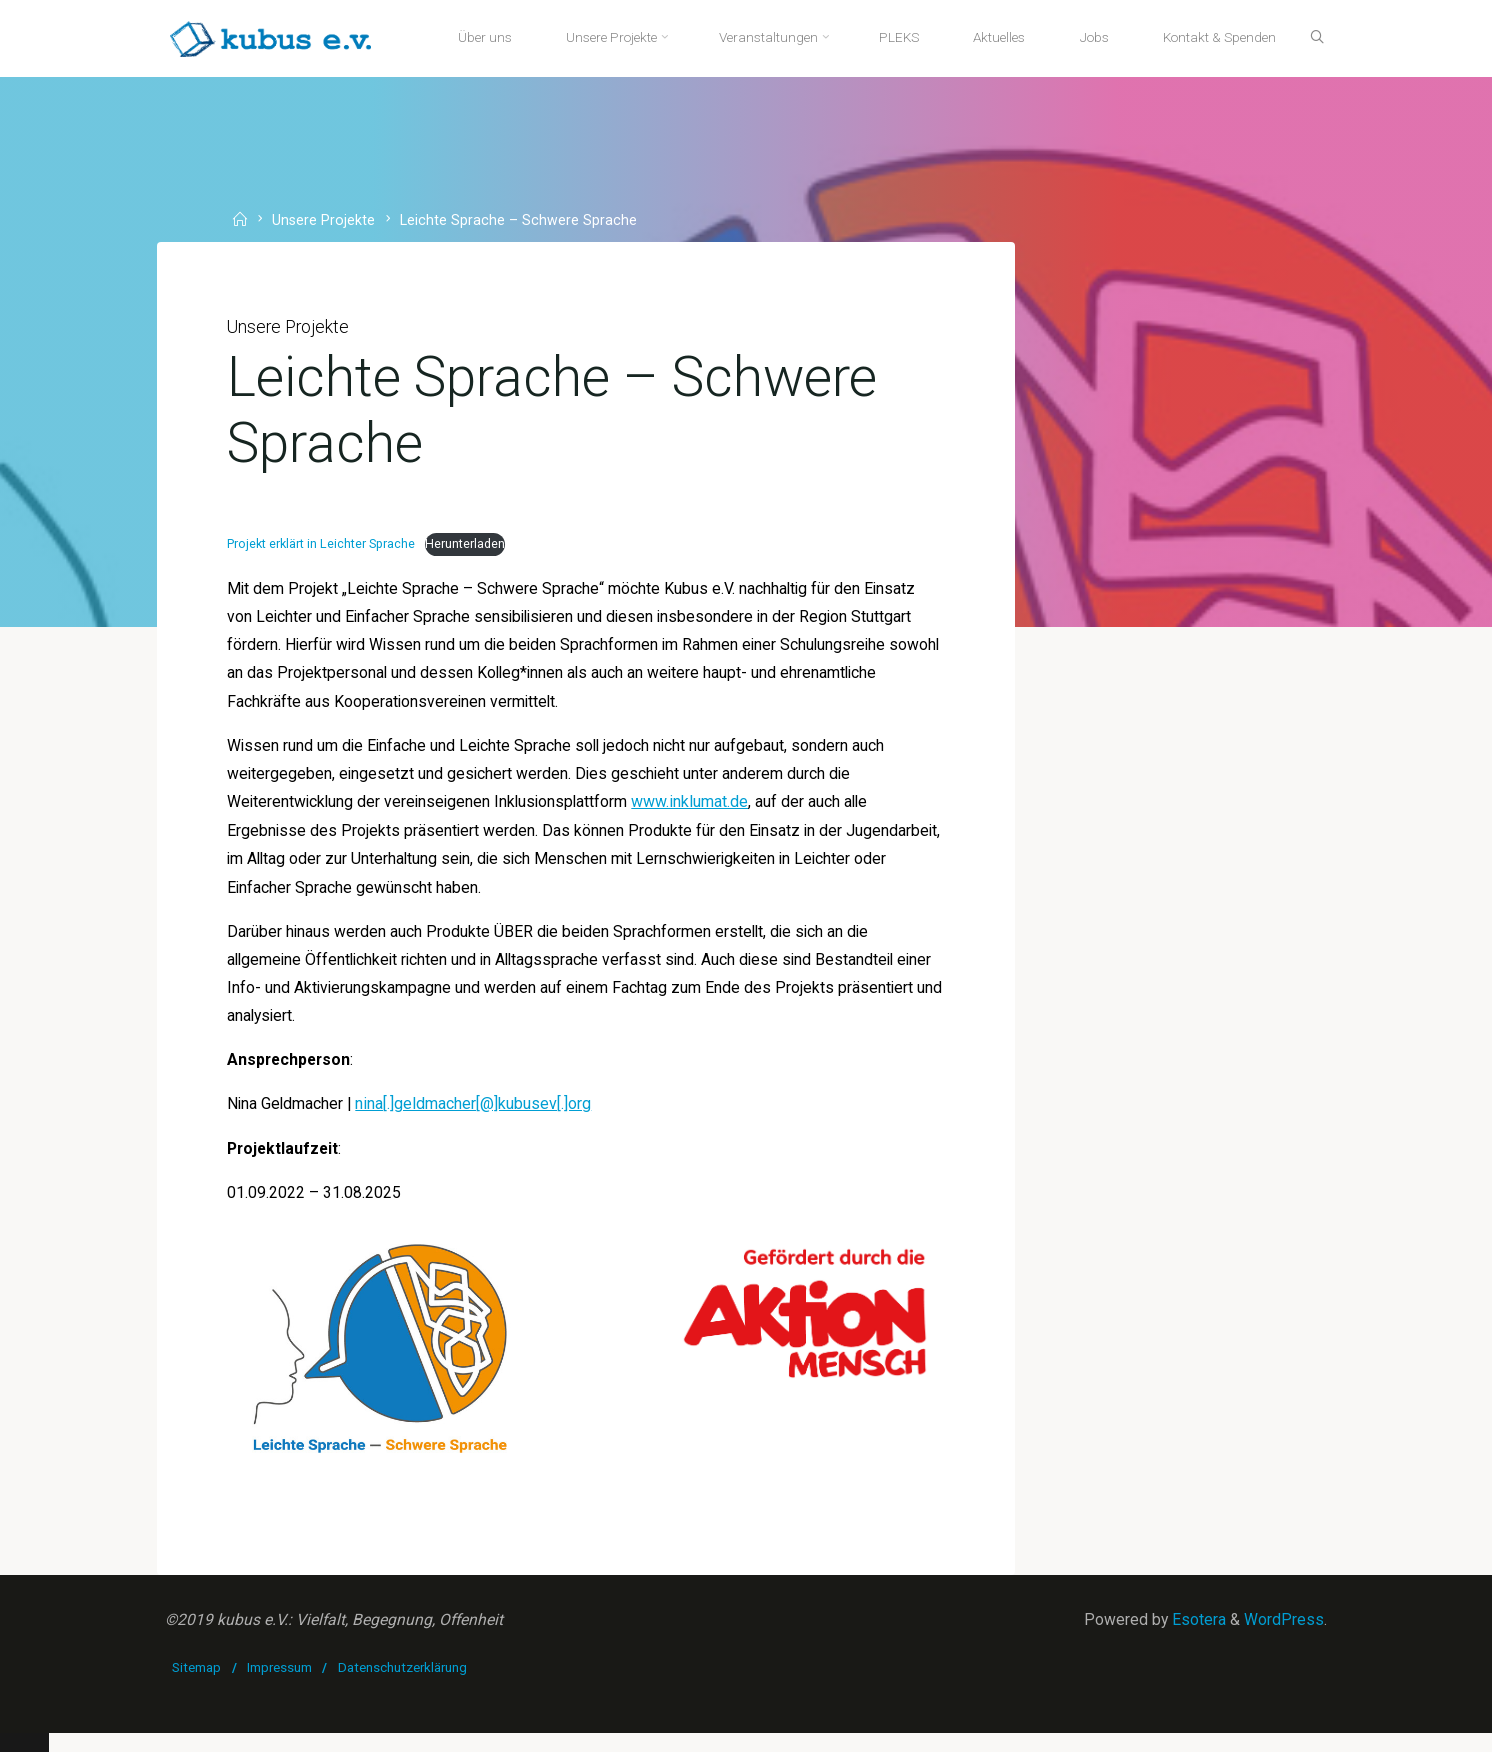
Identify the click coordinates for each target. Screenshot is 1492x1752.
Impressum (280, 1685)
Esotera (1196, 1638)
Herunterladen (468, 548)
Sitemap (197, 1685)
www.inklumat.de (699, 810)
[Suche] (1312, 38)
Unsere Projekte (325, 220)
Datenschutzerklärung (402, 1685)
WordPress (1283, 1638)
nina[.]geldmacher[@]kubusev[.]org (478, 1117)
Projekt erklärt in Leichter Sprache (323, 548)
